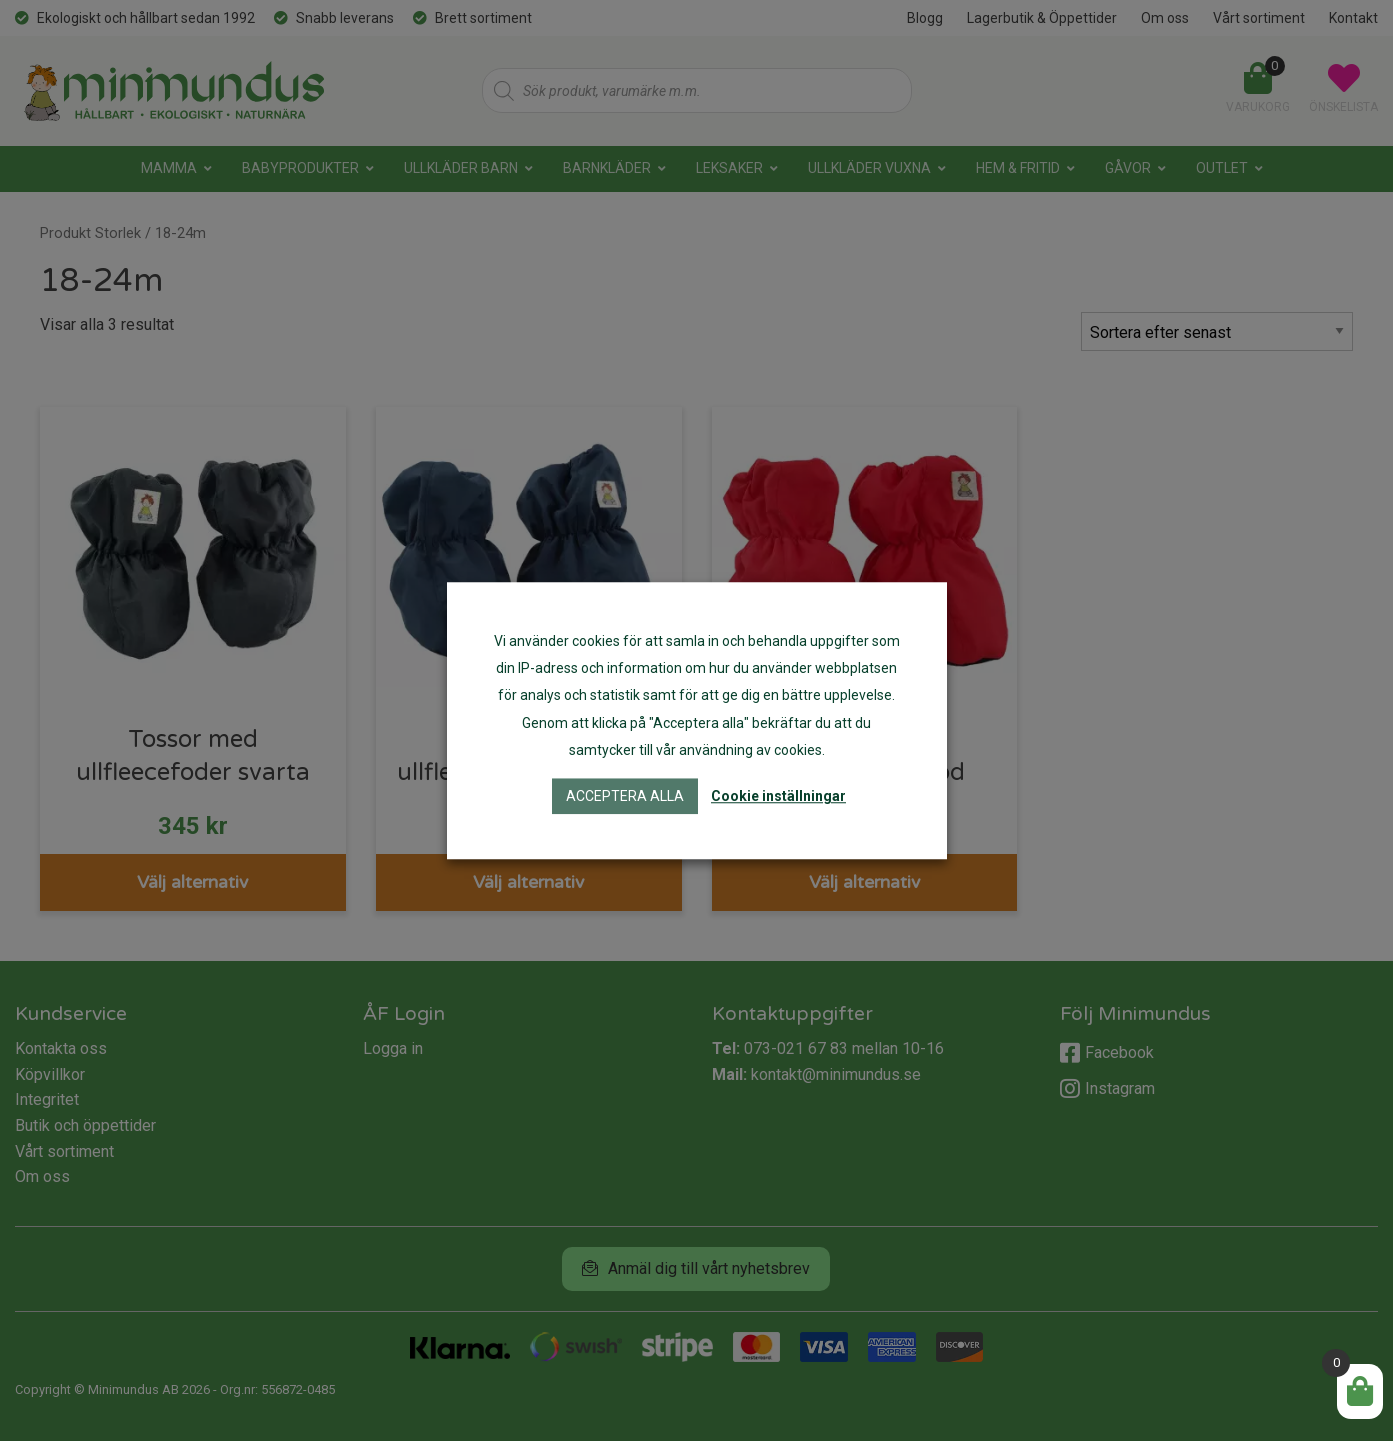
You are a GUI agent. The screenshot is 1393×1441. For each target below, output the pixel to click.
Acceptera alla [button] (625, 796)
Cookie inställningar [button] (778, 796)
